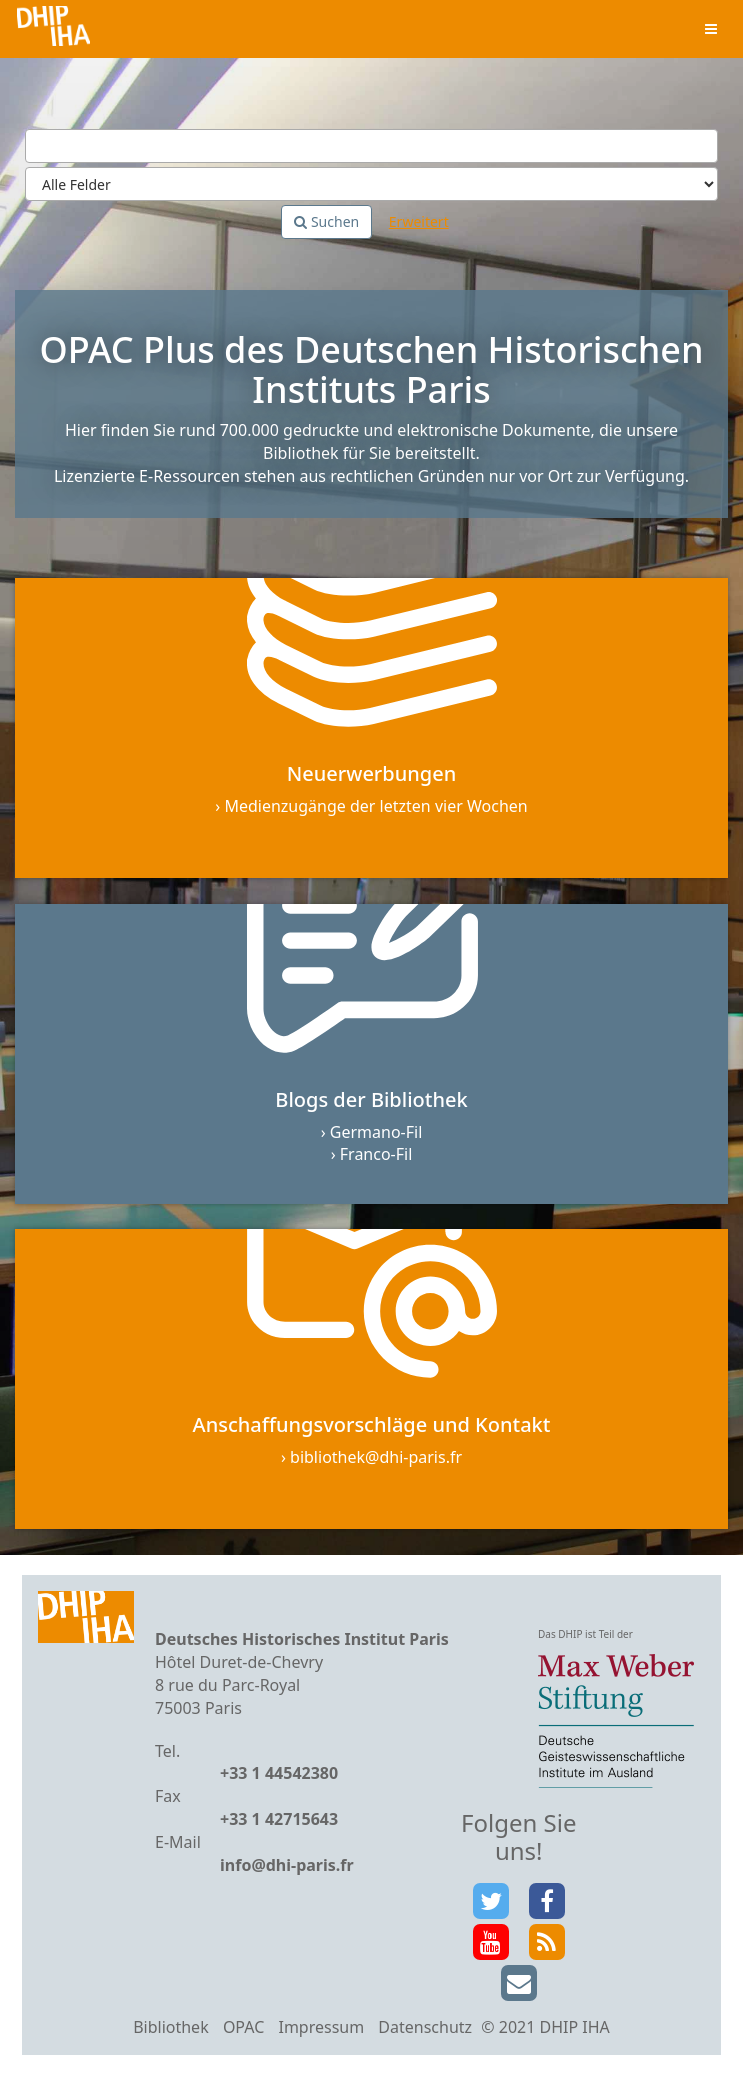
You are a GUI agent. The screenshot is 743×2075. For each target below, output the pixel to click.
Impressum (321, 2027)
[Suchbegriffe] (371, 146)
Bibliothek (171, 2027)
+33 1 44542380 (279, 1773)
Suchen (326, 221)
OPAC (243, 2027)
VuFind (53, 30)
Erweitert (419, 221)
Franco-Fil (376, 1154)
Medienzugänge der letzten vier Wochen (375, 806)
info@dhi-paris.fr (287, 1865)
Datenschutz (425, 2027)
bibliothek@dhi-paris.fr (376, 1457)
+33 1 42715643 (279, 1819)
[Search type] (371, 184)
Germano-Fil (376, 1132)
